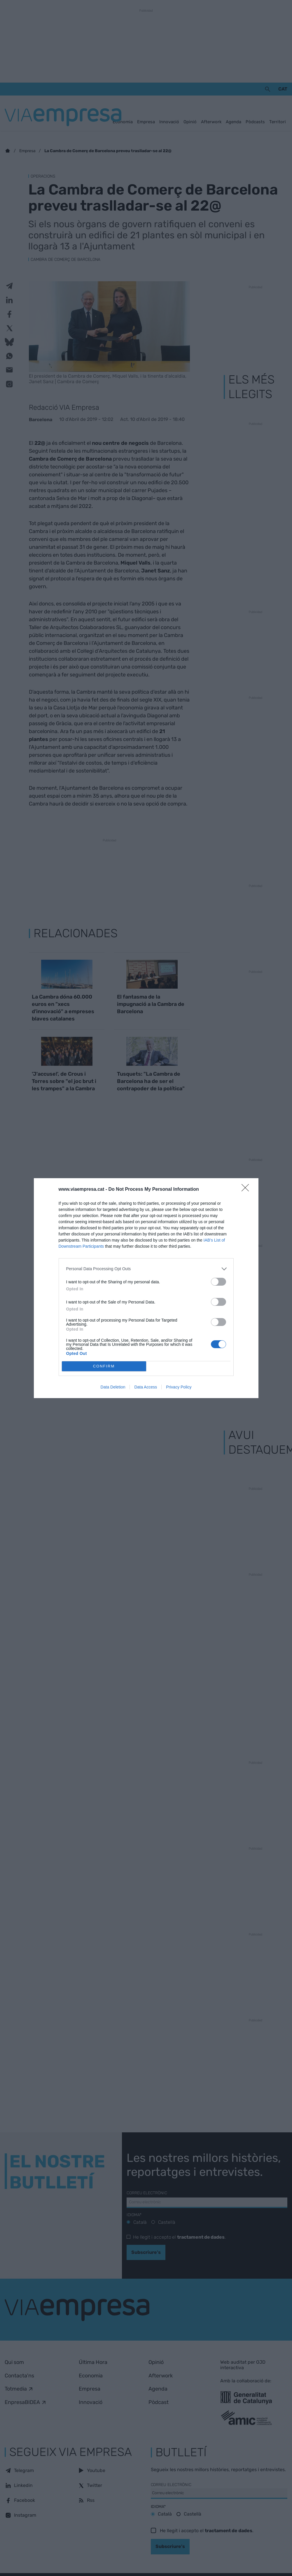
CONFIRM (104, 1366)
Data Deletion (113, 1387)
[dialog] (146, 1288)
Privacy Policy (178, 1387)
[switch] (218, 1282)
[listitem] (146, 1269)
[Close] (247, 1189)
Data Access (145, 1387)
